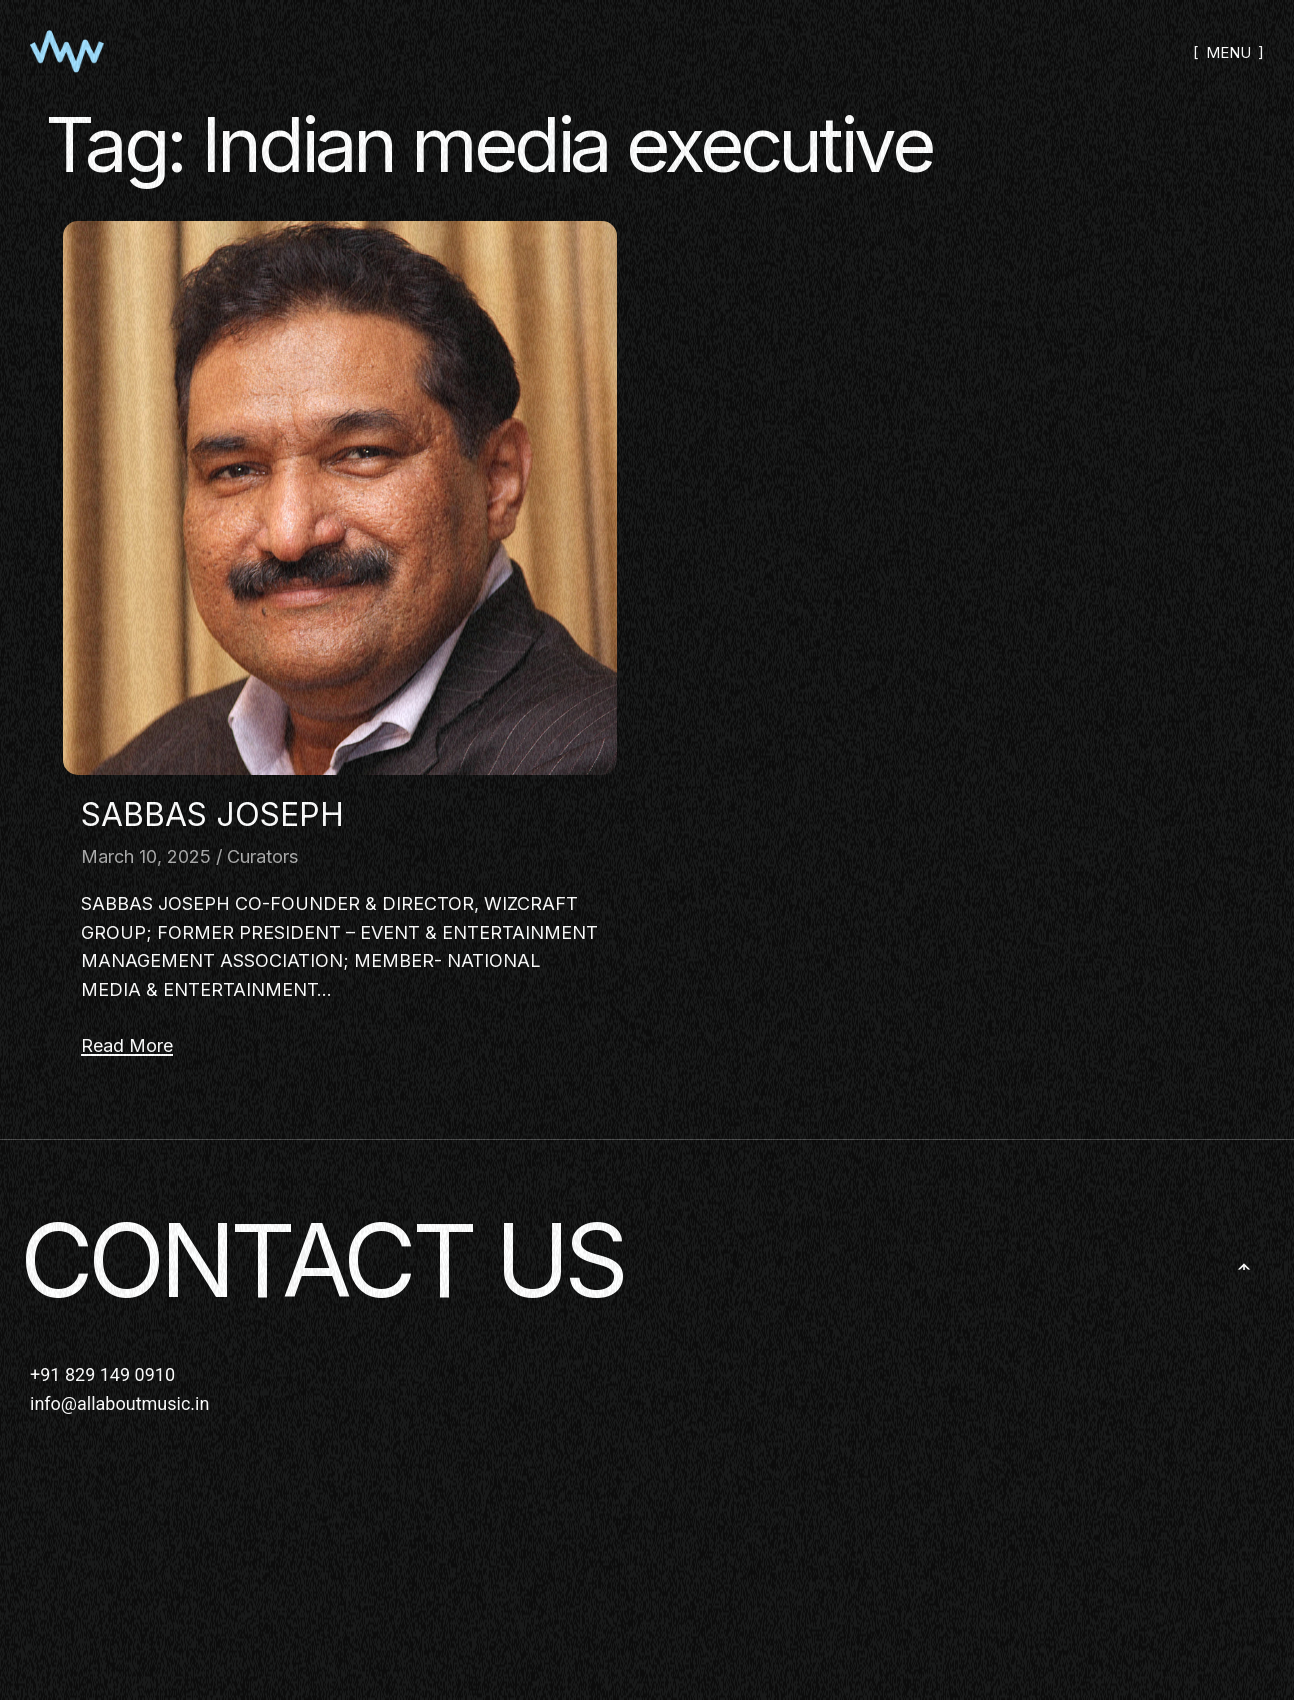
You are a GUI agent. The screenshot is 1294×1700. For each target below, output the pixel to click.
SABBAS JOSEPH (212, 814)
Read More (127, 1045)
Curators (262, 856)
